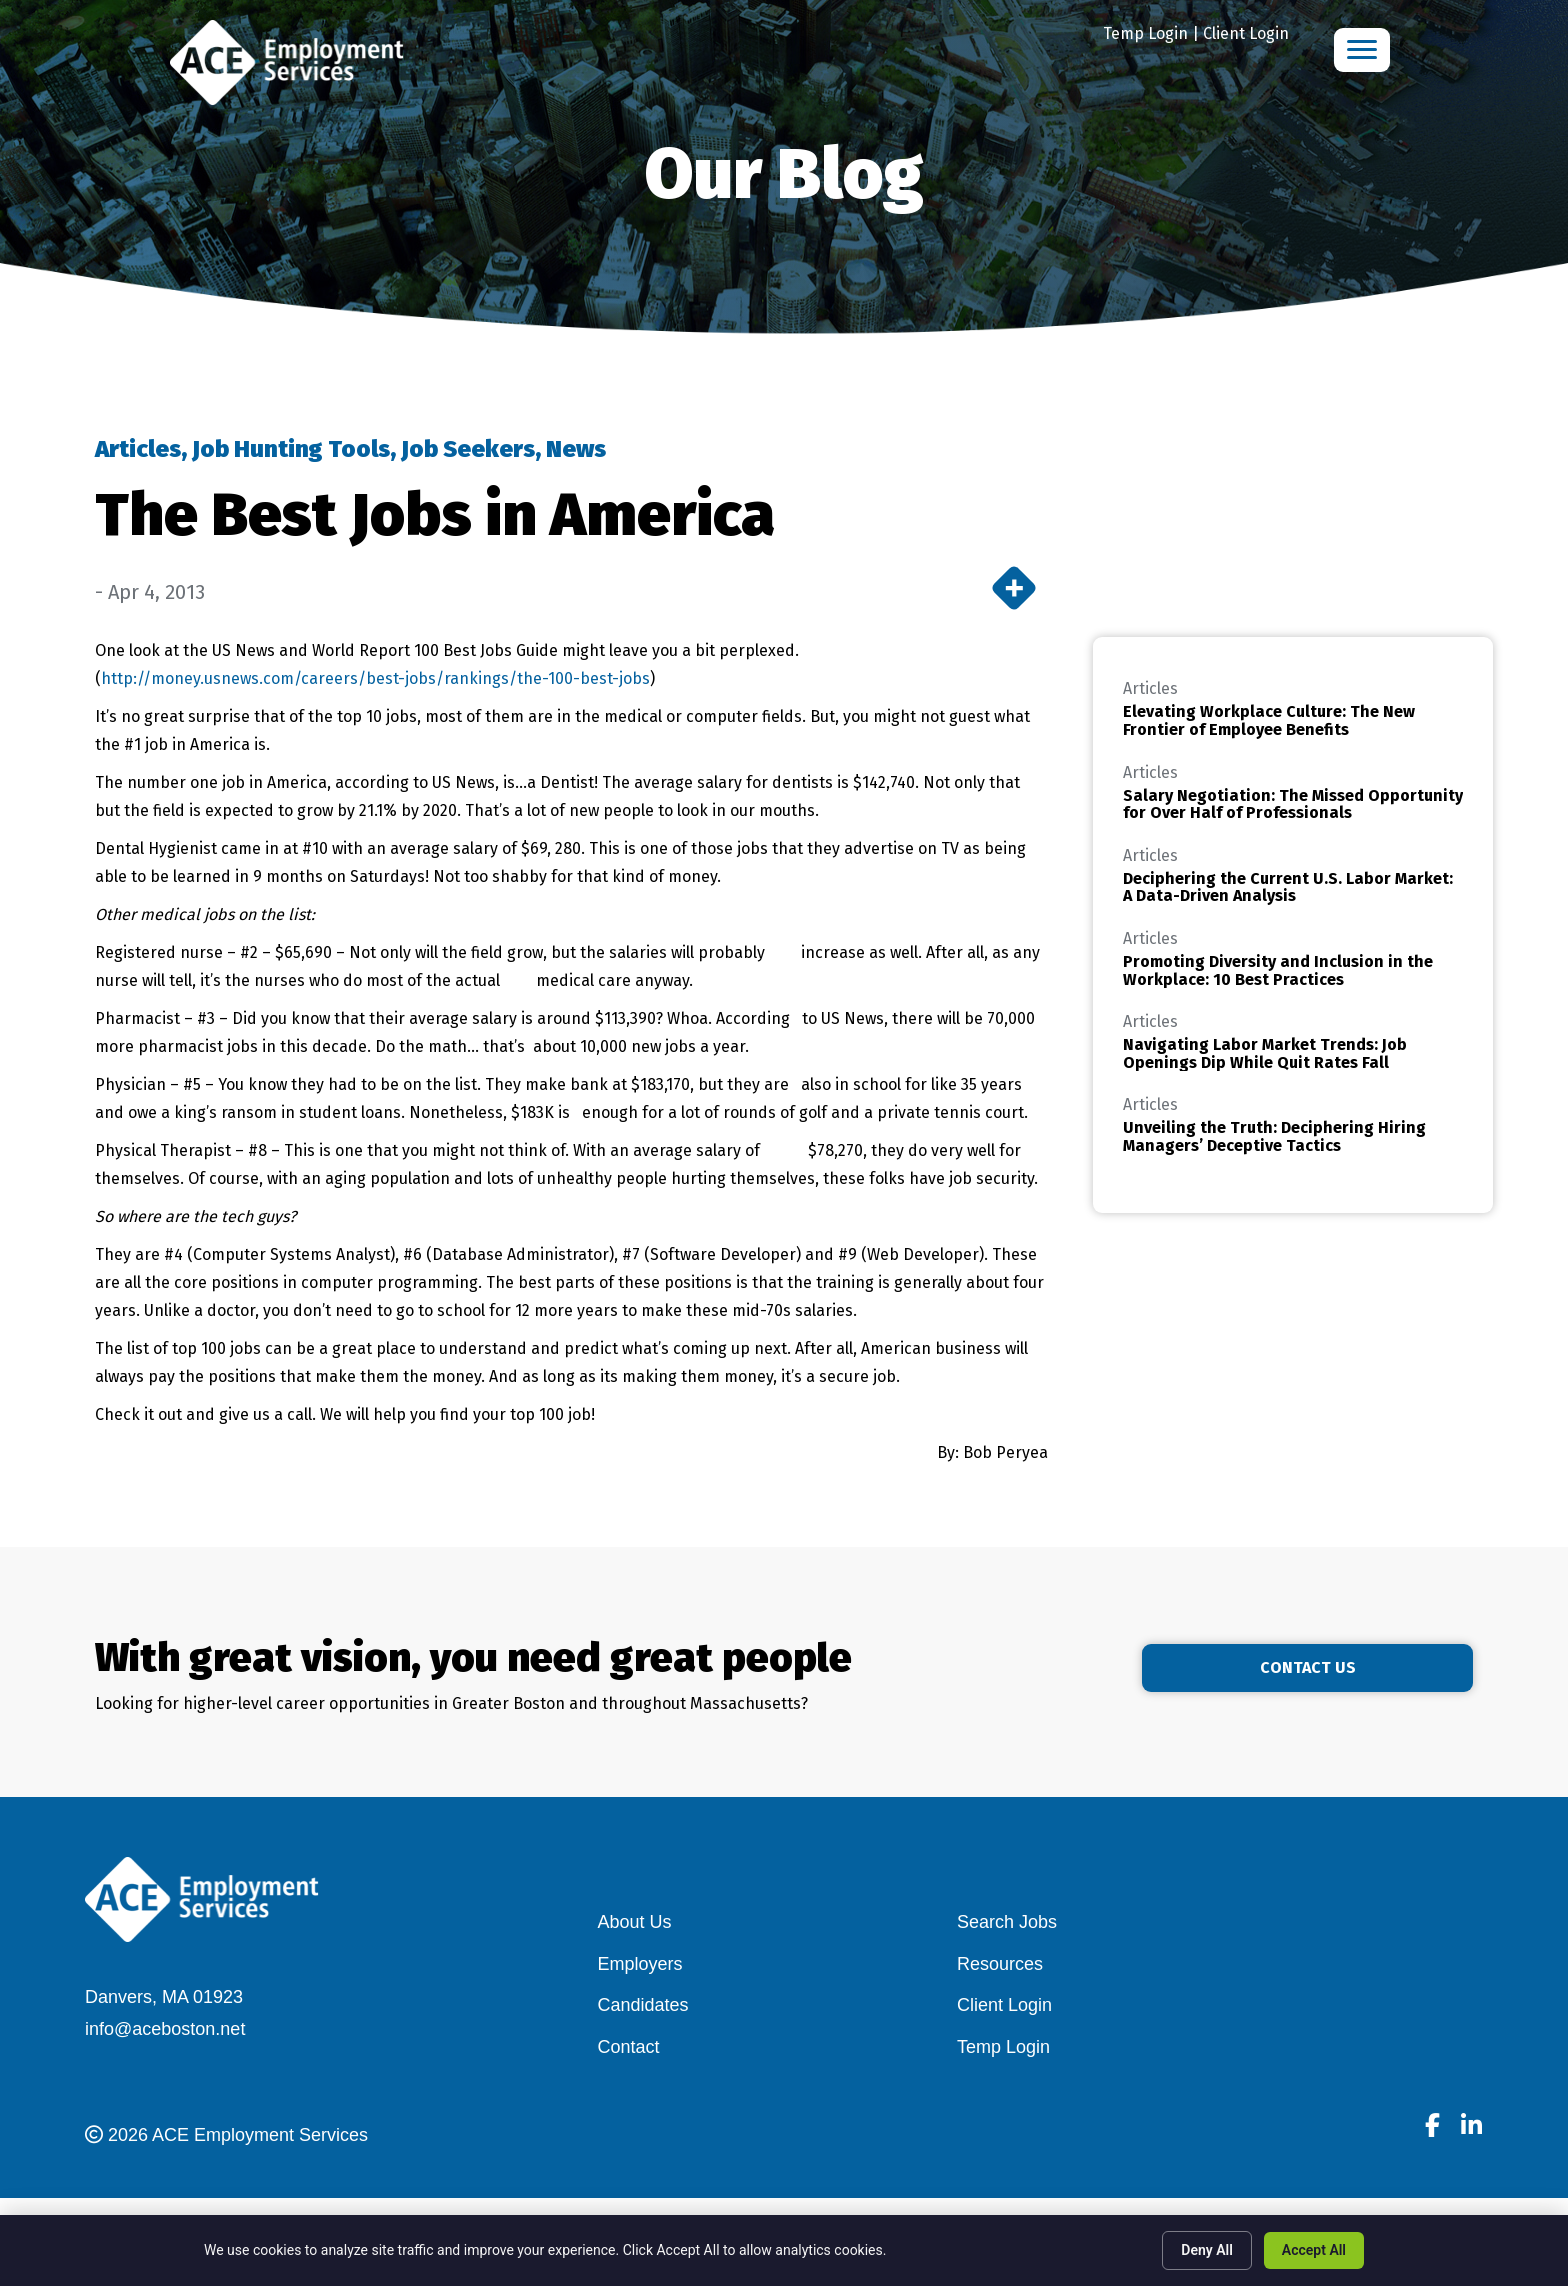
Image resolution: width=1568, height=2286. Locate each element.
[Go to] (1432, 2128)
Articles (138, 449)
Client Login (1246, 33)
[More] (1014, 588)
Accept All (1314, 2250)
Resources (1000, 1964)
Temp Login (1145, 33)
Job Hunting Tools (291, 449)
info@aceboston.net (165, 2029)
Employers (640, 1964)
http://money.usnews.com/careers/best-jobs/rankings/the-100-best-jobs (375, 678)
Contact (629, 2047)
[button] (1361, 1668)
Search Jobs (1007, 1922)
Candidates (643, 2005)
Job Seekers (468, 449)
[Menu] (1362, 50)
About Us (635, 1922)
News (576, 449)
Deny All (1207, 2250)
